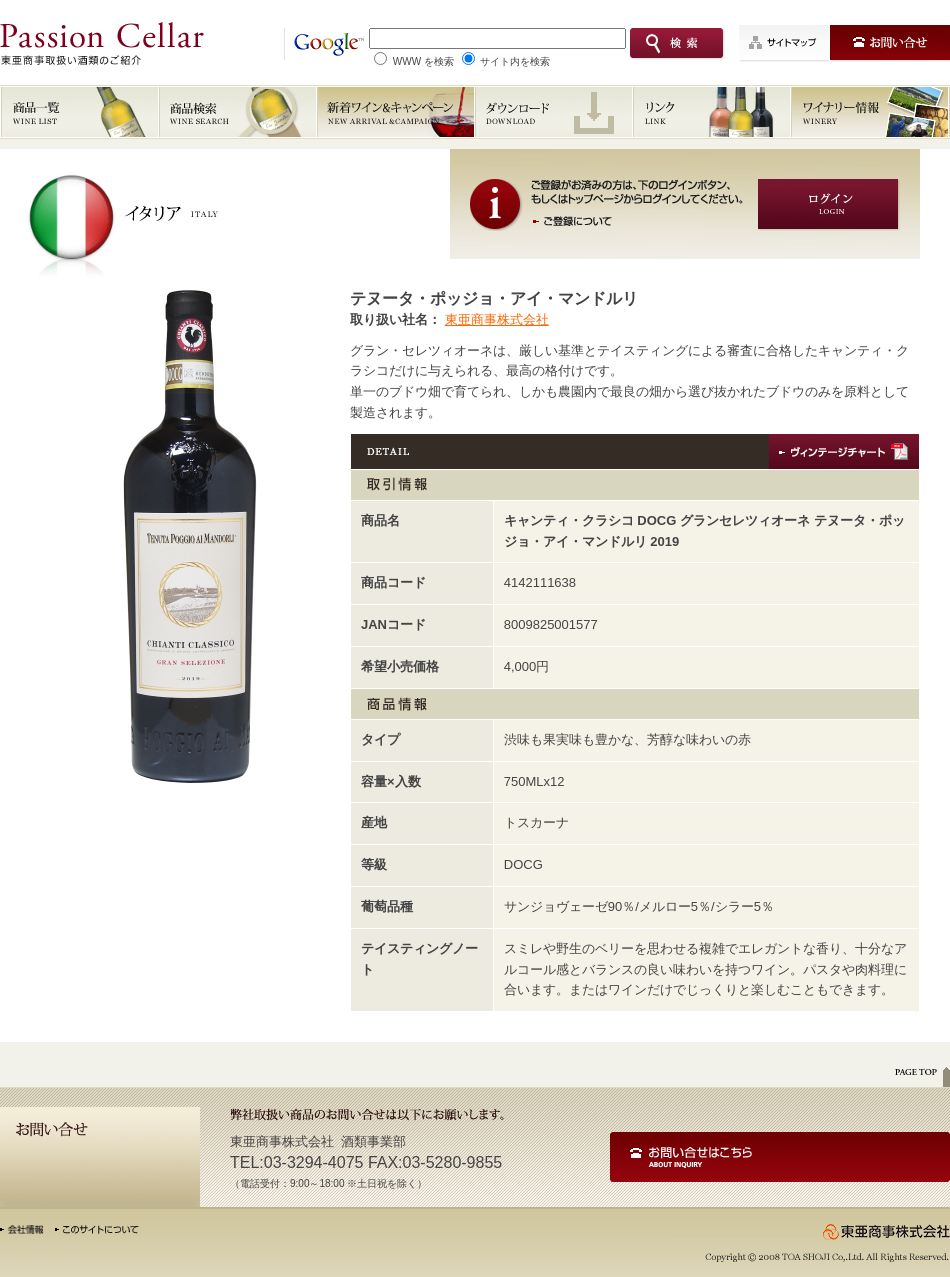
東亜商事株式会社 (497, 319)
